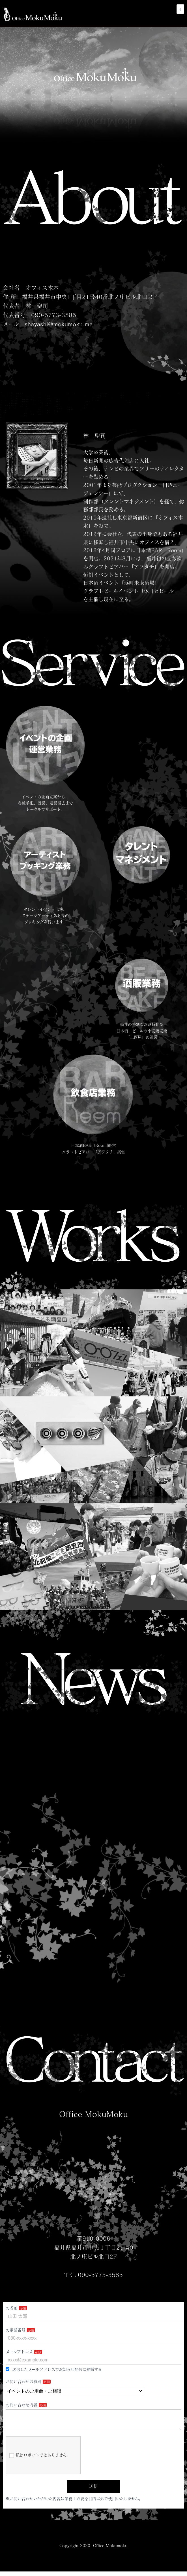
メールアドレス (19, 2352)
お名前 (12, 2308)
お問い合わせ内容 (21, 2405)
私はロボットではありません (37, 2460)
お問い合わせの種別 (23, 2382)
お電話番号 (15, 2330)
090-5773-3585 (53, 315)
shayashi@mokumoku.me (59, 324)
